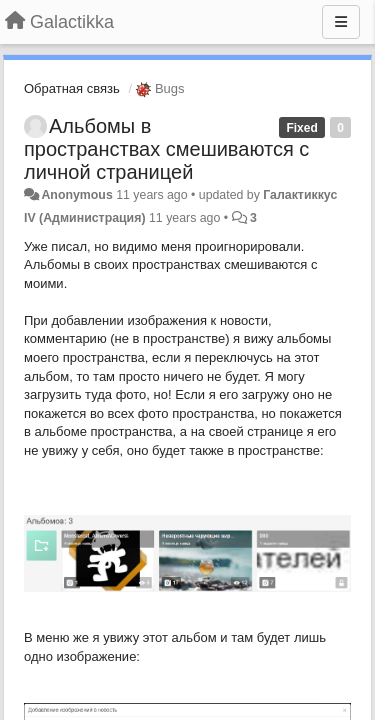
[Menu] (341, 22)
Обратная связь (72, 88)
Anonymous (76, 195)
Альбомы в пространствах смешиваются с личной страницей (166, 149)
